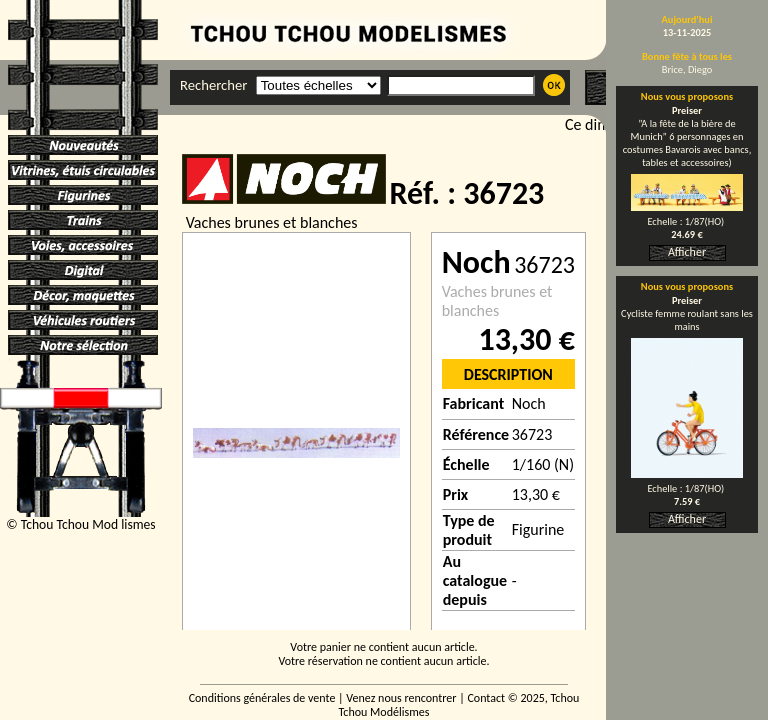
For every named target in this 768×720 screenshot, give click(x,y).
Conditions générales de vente (262, 698)
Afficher (687, 252)
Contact (486, 698)
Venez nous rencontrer (401, 698)
